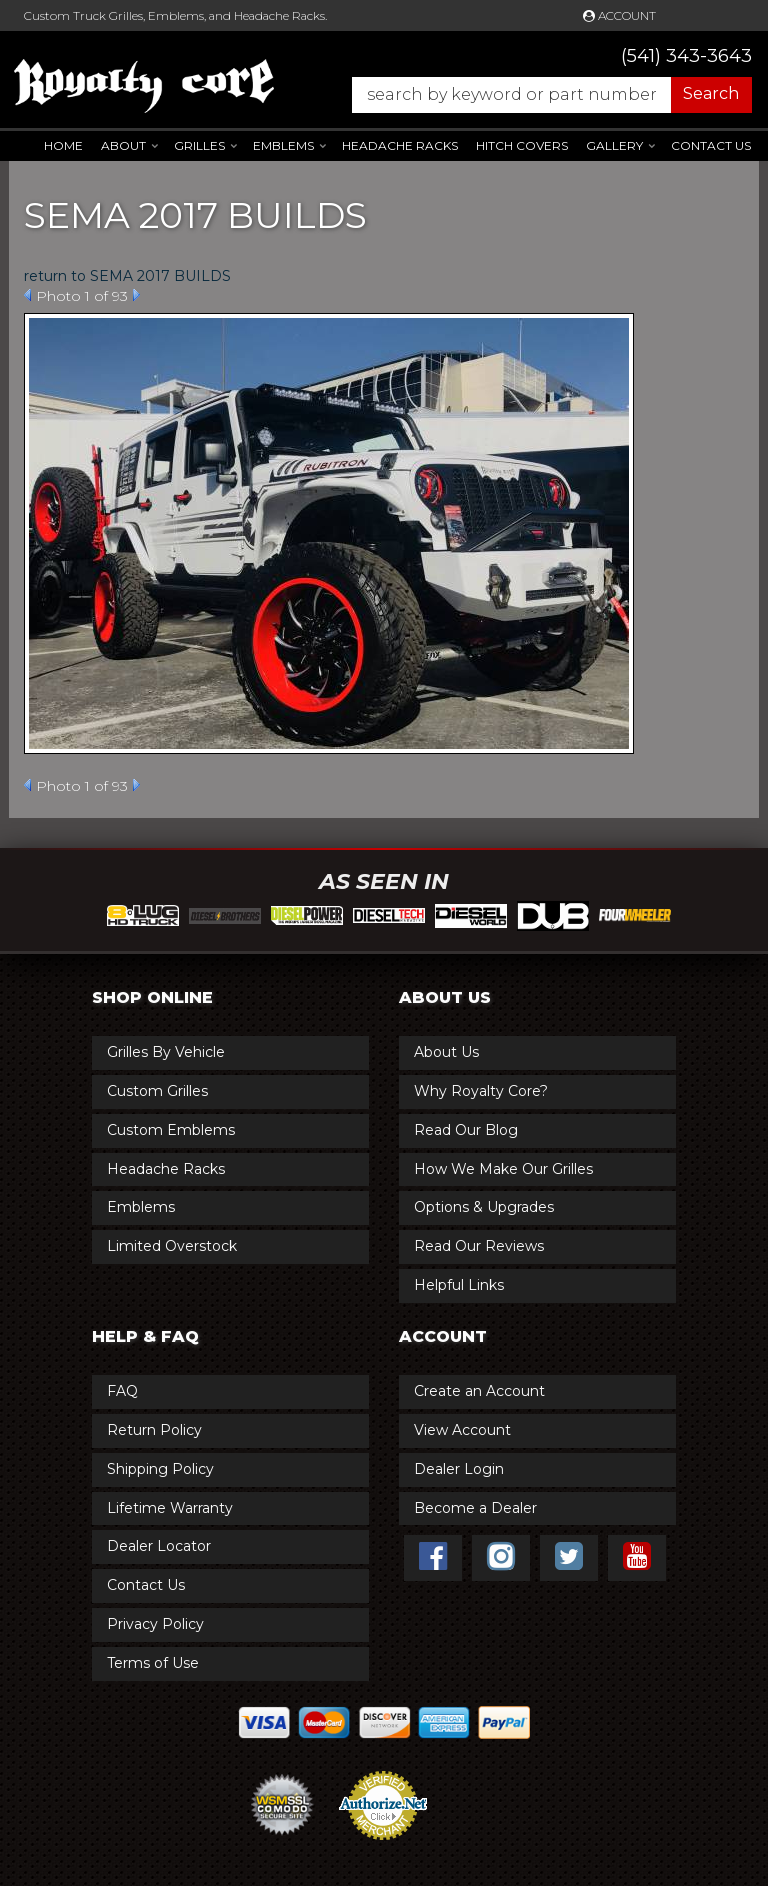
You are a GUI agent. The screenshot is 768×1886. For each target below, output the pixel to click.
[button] (542, 95)
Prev (27, 295)
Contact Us (711, 145)
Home (63, 145)
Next (136, 295)
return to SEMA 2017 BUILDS (127, 276)
